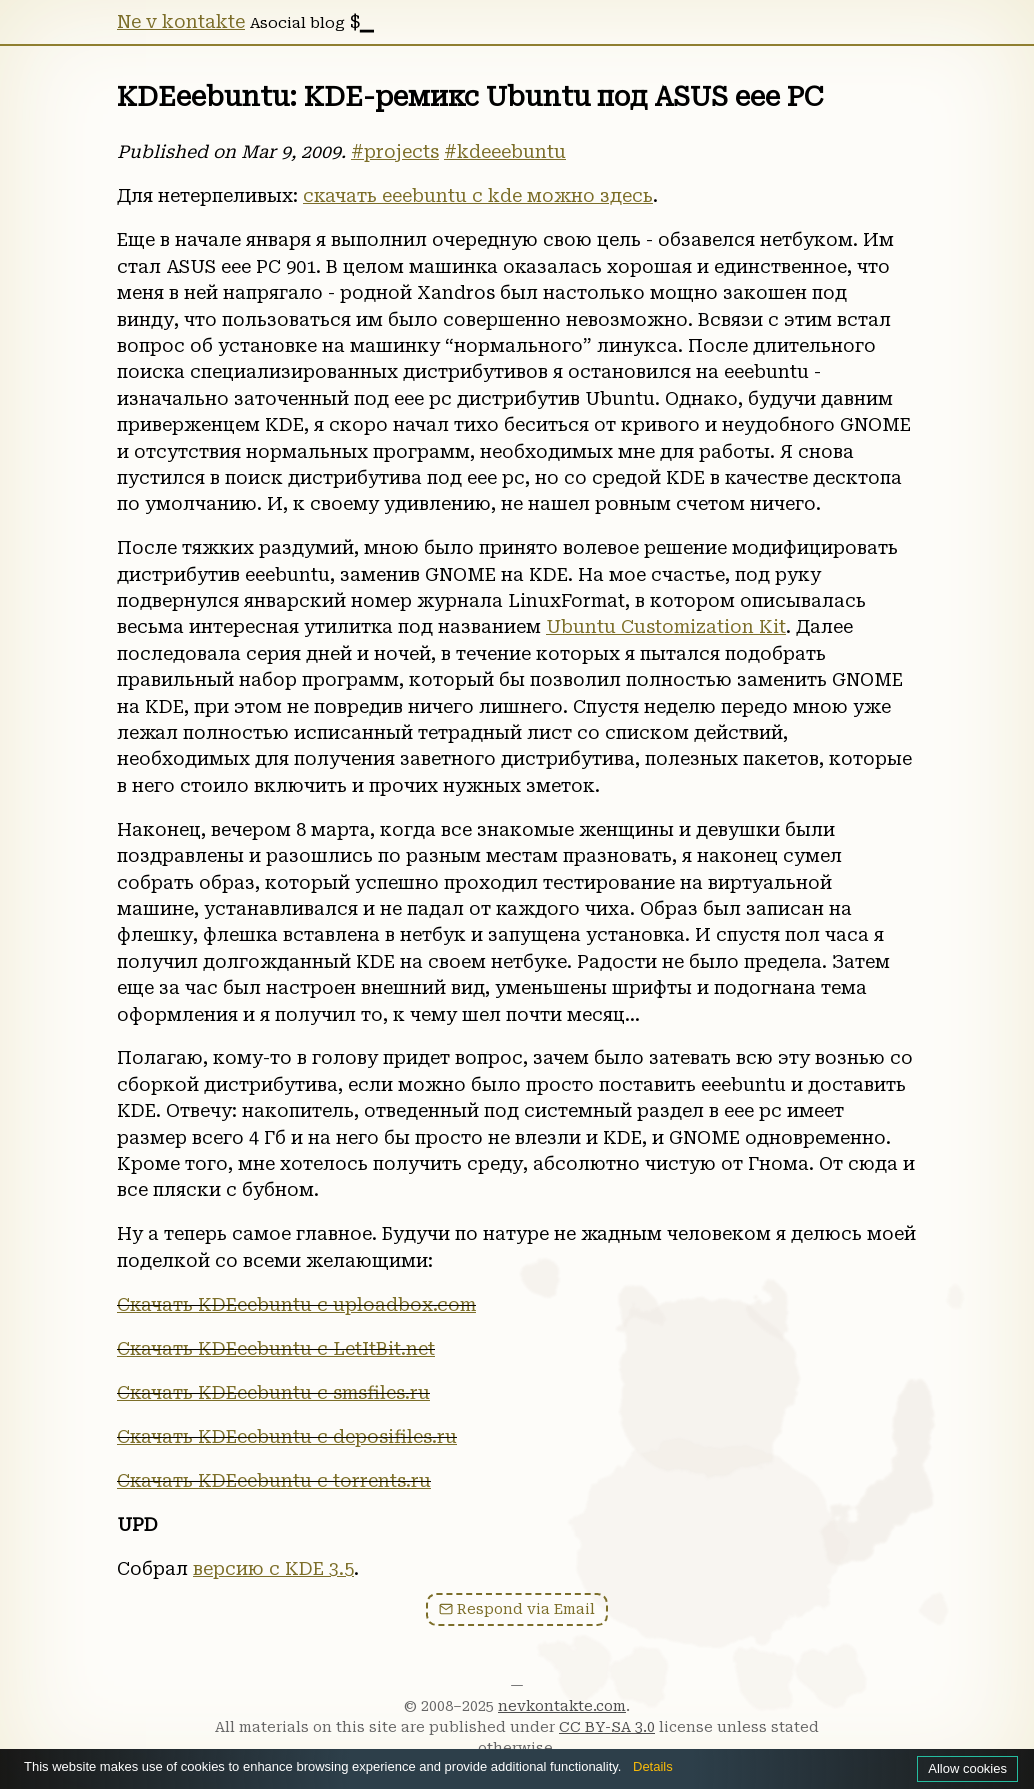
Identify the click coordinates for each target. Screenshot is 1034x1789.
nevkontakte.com (562, 1706)
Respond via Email (517, 1610)
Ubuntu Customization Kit (666, 627)
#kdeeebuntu (505, 152)
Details (653, 1766)
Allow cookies (967, 1768)
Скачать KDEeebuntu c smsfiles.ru (273, 1393)
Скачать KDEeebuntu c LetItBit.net (276, 1349)
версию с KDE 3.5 (273, 1569)
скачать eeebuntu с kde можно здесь (478, 196)
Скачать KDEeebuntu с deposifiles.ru (287, 1437)
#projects (395, 152)
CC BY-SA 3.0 (607, 1727)
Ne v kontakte (181, 22)
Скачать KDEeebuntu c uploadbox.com (296, 1305)
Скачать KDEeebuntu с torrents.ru (274, 1481)
